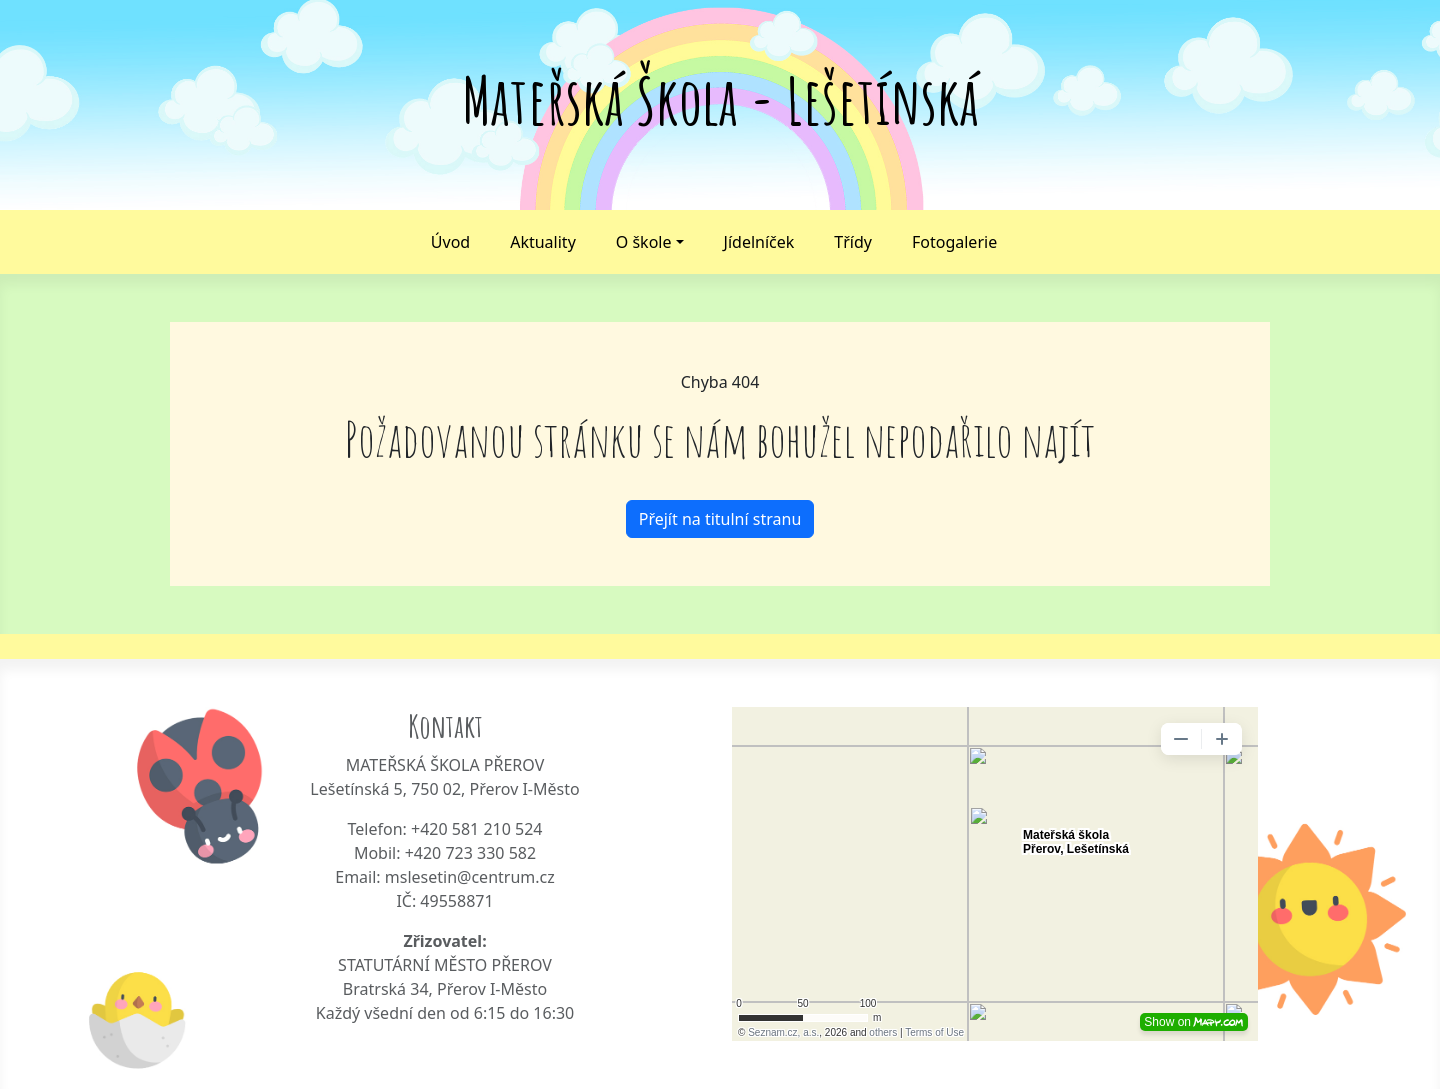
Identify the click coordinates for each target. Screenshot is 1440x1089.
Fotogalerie (954, 242)
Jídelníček (759, 242)
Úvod (450, 242)
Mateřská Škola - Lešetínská (720, 100)
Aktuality (543, 242)
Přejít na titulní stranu (720, 519)
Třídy (853, 242)
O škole (644, 242)
